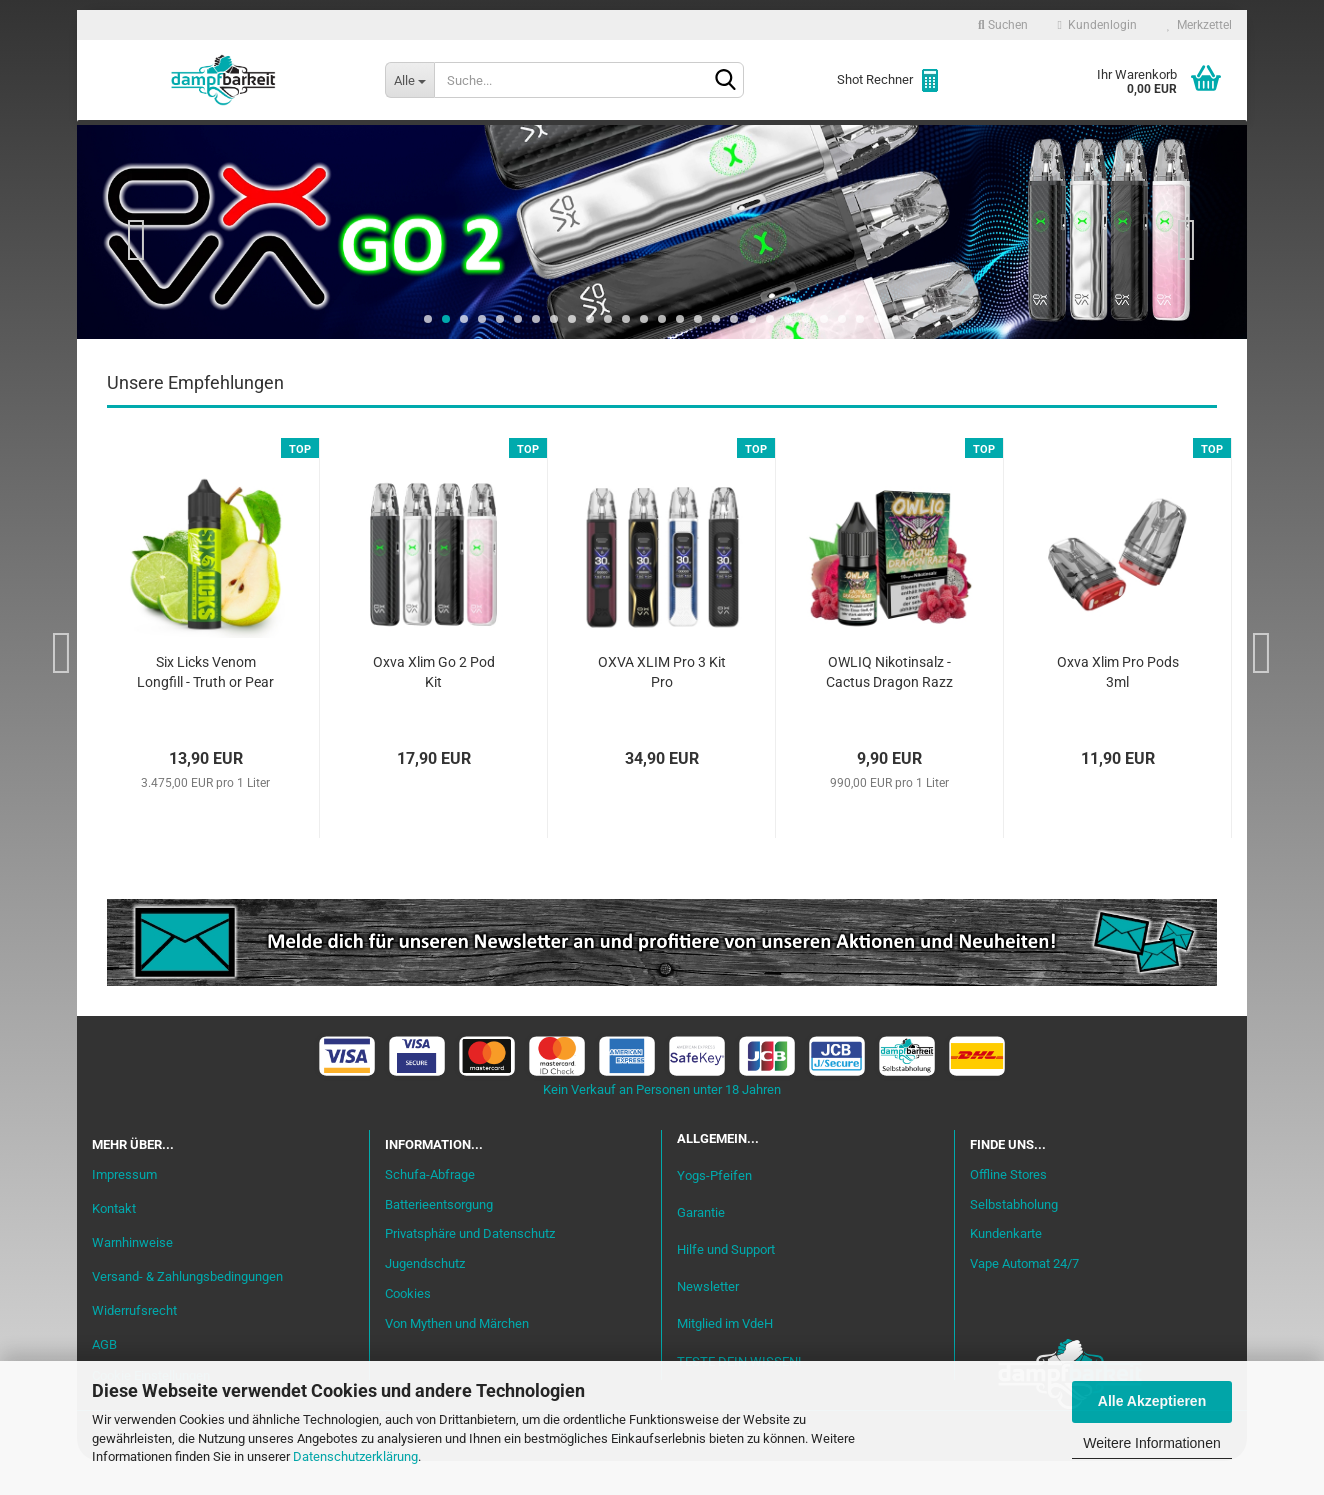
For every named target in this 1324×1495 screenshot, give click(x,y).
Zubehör (996, 141)
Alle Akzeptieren (1152, 1401)
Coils (912, 141)
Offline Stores (1008, 1208)
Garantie (701, 1247)
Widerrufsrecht (134, 1344)
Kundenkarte (1006, 1268)
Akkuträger (815, 141)
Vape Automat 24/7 (1024, 1298)
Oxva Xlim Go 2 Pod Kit (434, 707)
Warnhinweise (132, 1276)
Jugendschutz (425, 1298)
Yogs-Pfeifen (714, 1209)
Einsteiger (293, 141)
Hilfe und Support (726, 1284)
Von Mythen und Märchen (457, 1358)
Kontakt (114, 1243)
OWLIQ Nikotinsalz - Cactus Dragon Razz (889, 707)
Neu (207, 141)
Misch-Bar (572, 141)
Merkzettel (1199, 25)
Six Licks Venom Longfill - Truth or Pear (205, 707)
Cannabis (1097, 141)
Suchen (1003, 25)
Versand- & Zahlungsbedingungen (187, 1310)
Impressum (124, 1209)
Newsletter (708, 1321)
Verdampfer (690, 141)
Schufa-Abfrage (430, 1208)
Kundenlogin (1097, 25)
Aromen (472, 141)
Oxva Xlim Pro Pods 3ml (1118, 707)
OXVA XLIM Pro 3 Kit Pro (662, 707)
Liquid (388, 141)
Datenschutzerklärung (355, 1456)
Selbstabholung (1014, 1238)
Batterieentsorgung (439, 1238)
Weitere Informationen (1151, 1443)
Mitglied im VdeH (725, 1358)
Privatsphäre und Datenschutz (470, 1268)
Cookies (408, 1328)
